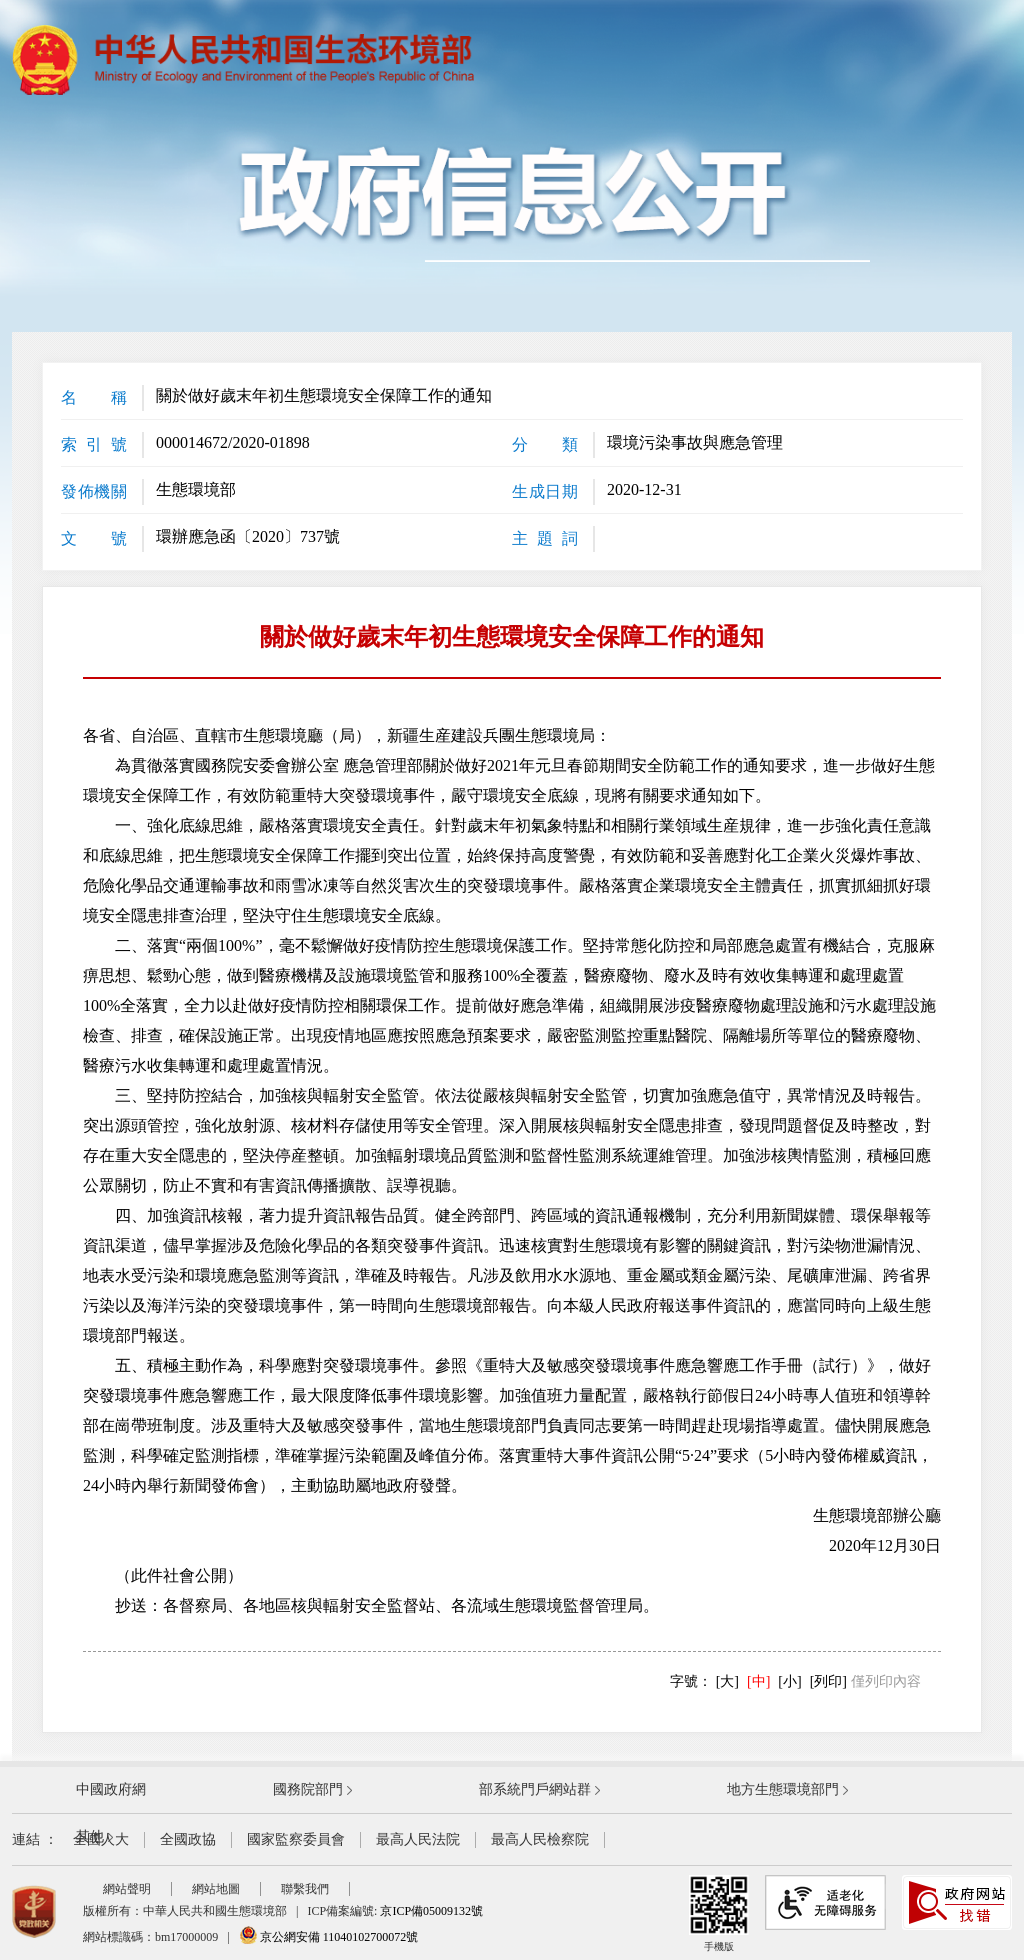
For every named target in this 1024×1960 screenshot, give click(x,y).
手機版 (719, 1913)
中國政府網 (111, 1789)
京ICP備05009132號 (431, 1911)
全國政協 (188, 1839)
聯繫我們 (305, 1889)
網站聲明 (127, 1889)
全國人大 (101, 1839)
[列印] (828, 1681)
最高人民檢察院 (540, 1839)
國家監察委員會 (296, 1839)
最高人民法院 (418, 1839)
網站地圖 (216, 1889)
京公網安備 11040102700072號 (329, 1937)
